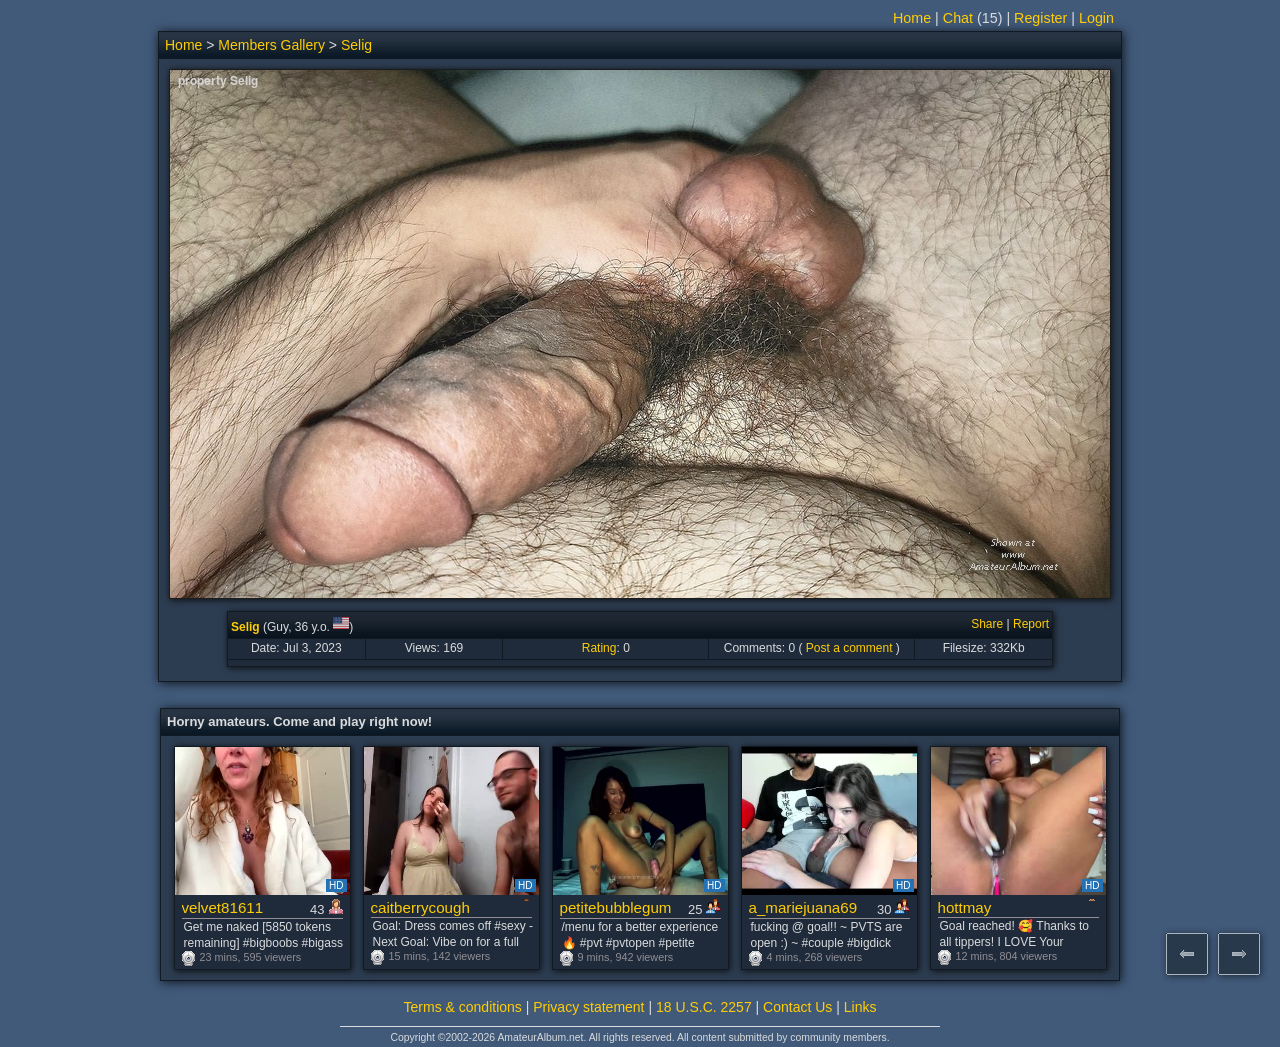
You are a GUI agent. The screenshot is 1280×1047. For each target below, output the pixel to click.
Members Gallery (271, 45)
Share (987, 624)
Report (1031, 624)
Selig (356, 45)
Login (1096, 18)
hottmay (965, 907)
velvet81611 (223, 907)
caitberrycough (420, 907)
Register (1040, 18)
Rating (599, 648)
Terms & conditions (463, 1007)
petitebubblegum (616, 907)
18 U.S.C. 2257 (704, 1007)
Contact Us (797, 1007)
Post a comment (849, 648)
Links (860, 1007)
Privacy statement (588, 1007)
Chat (958, 18)
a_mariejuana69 (803, 907)
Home (912, 18)
